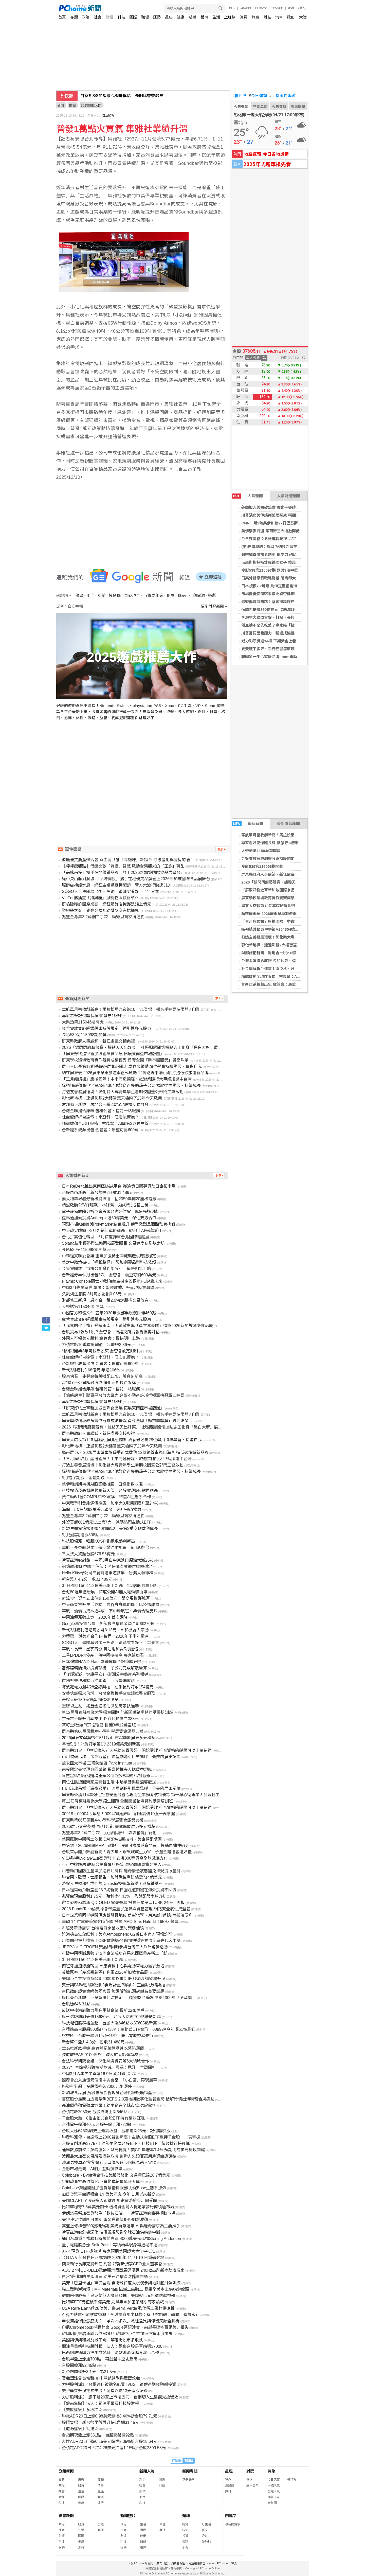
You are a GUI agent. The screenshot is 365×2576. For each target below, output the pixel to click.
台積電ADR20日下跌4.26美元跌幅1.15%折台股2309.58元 (114, 2448)
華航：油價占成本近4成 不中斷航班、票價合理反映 (109, 1611)
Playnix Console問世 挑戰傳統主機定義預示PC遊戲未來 (112, 1281)
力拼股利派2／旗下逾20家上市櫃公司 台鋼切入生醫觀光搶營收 (120, 2397)
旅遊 (255, 17)
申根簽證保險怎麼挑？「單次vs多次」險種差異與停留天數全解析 (120, 2321)
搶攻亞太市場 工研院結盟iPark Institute (97, 1763)
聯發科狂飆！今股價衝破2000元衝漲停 (97, 2086)
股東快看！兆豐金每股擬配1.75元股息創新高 (102, 1376)
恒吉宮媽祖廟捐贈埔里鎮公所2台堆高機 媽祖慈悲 (106, 1776)
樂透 (249, 2479)
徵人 (234, 2563)
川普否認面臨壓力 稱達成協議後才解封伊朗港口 (283, 633)
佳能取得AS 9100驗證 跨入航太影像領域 (100, 2055)
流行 (101, 2503)
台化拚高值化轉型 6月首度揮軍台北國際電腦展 (105, 1237)
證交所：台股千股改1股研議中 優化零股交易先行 (107, 2036)
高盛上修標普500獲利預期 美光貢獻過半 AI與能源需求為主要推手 (121, 2226)
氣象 (271, 2471)
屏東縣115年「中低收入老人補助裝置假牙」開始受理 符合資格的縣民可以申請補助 (137, 1750)
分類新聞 (66, 2471)
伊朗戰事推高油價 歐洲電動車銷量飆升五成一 (103, 2181)
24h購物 (245, 8)
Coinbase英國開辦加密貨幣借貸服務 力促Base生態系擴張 (114, 2188)
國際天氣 (274, 2497)
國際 (133, 17)
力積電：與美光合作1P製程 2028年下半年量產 (105, 1636)
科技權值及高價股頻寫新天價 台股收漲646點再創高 (110, 1490)
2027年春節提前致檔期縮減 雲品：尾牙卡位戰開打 (109, 2067)
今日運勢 (258, 96)
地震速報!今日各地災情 (266, 154)
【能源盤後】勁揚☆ (80, 2429)
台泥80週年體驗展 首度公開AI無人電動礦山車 (104, 1592)
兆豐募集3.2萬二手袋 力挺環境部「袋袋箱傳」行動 (111, 1833)
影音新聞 (66, 2516)
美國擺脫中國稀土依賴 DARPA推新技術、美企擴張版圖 (112, 1839)
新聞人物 (147, 2471)
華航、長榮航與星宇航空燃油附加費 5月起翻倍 (105, 1547)
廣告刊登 (162, 2563)
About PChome (218, 2563)
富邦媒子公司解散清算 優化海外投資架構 (99, 1383)
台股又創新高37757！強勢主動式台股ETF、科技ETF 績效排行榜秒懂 (126, 2143)
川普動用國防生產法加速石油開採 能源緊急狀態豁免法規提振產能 (121, 1871)
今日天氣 (241, 107)
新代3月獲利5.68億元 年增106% (91, 1370)
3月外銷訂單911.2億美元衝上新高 (92, 1959)
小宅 (90, 595)
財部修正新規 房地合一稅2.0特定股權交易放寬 (282, 953)
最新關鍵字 (232, 2524)
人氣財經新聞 (288, 496)
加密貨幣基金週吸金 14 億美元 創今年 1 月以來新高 (108, 2194)
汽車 (279, 17)
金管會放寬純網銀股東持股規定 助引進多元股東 (283, 858)
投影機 (115, 595)
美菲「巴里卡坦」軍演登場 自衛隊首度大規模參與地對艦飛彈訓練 (121, 2283)
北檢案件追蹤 (282, 96)
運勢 (157, 17)
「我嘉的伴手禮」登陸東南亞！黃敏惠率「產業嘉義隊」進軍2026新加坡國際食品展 (137, 1326)
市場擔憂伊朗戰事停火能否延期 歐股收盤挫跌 (281, 594)
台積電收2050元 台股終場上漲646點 (94, 2112)
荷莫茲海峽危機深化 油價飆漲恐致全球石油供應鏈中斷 (111, 2232)
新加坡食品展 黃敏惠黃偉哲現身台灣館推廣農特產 (107, 2093)
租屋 (171, 595)
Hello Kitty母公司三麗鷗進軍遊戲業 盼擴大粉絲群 (107, 1573)
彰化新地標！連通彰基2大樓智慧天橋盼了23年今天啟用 (288, 945)
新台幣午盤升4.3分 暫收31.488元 (93, 2042)
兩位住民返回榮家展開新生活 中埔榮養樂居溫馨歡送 (109, 1782)
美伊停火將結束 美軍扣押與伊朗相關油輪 (119, 96)
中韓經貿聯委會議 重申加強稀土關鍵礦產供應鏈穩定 (109, 1256)
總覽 (185, 2524)
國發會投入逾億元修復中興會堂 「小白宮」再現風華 (109, 2080)
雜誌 (267, 17)
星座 (169, 17)
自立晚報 (108, 115)
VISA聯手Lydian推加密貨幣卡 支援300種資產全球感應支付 (115, 1858)
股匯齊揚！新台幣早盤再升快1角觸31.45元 (100, 2422)
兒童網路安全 (197, 2563)
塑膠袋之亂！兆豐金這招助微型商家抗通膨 (100, 910)
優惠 (79, 595)
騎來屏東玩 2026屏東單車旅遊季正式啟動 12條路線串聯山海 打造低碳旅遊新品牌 (135, 1073)
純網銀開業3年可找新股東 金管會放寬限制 (100, 1351)
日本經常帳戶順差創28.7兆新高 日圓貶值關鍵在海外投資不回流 (119, 1890)
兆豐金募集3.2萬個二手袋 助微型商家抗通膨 (103, 917)
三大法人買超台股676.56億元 (88, 1554)
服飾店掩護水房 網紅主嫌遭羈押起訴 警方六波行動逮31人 (117, 885)
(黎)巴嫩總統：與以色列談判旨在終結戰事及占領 (282, 546)
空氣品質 (260, 107)
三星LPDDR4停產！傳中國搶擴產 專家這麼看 (103, 1655)
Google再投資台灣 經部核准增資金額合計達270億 (108, 1623)
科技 (121, 17)
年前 (102, 595)
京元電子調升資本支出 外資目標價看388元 (100, 1719)
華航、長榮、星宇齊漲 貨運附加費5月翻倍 (100, 1649)
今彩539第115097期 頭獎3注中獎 (269, 570)
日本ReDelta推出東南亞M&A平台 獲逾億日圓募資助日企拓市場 (119, 1186)
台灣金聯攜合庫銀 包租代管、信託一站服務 (278, 961)
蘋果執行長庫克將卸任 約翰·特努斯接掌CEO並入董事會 (112, 2264)
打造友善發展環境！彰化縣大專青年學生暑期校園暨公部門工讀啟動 (298, 937)
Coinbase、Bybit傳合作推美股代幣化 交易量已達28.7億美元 (116, 2175)
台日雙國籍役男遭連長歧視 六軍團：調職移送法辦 (283, 539)
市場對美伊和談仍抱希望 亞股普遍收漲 (98, 1681)
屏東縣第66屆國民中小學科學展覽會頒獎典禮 (102, 1731)
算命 (228, 2479)
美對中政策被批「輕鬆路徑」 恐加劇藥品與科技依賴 (109, 1262)
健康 (180, 17)
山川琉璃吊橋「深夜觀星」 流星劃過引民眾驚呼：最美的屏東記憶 (121, 1757)
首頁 (62, 17)
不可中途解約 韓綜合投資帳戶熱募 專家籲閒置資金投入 (111, 1864)
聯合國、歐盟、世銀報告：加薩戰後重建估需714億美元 (112, 1877)
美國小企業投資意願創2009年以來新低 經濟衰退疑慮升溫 (113, 1979)
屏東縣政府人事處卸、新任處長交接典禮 (275, 874)
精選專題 (188, 2479)
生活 (216, 17)
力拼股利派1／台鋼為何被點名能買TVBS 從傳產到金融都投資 (119, 2384)
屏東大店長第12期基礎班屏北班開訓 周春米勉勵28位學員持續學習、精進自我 (132, 1066)
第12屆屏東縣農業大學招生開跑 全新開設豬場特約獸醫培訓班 (117, 1712)
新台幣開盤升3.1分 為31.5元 (89, 2372)
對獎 (250, 2471)
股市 (232, 8)
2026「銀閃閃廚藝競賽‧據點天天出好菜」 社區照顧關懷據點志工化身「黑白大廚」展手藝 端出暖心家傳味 (159, 1047)
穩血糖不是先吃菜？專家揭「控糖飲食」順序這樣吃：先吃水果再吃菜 (300, 625)
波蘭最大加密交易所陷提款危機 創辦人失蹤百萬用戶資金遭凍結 (119, 2156)
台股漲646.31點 (76, 2004)
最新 (62, 2479)
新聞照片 (128, 2516)
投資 (185, 2536)
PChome (261, 8)
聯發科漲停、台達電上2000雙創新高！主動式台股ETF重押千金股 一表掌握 (131, 2137)
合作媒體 (277, 8)
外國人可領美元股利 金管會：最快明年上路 (101, 1338)
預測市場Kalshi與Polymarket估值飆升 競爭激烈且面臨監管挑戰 (118, 1224)
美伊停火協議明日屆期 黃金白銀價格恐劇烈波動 (105, 2219)
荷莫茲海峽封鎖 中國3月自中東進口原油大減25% (107, 1560)
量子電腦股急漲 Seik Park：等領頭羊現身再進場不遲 (109, 2245)
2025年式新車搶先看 (267, 164)
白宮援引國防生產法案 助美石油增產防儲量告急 (105, 2276)
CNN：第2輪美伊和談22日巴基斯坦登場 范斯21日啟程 (287, 523)
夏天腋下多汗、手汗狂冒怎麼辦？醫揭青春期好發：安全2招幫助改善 (299, 649)
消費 (243, 17)
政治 (85, 17)
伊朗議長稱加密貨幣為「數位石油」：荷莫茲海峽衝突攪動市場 (118, 2213)
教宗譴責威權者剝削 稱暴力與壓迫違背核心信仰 (281, 554)
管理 (185, 2542)
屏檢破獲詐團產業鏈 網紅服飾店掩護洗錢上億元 (106, 904)
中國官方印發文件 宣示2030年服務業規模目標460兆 (109, 1313)
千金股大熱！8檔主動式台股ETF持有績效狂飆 (103, 2118)
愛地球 (206, 2542)
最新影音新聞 (288, 823)
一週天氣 (274, 2485)
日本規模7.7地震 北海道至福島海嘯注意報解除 (280, 586)
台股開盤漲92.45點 (79, 2365)
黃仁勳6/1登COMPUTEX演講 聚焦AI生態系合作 (106, 1497)
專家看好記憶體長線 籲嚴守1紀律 (269, 843)
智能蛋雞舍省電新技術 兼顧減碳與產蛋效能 (101, 2378)
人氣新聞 (247, 496)
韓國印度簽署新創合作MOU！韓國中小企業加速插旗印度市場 (117, 2334)
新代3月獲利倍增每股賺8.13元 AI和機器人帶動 (105, 1630)
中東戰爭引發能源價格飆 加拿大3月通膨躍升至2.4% (110, 1503)
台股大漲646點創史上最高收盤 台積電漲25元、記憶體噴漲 (116, 2131)
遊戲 (212, 595)
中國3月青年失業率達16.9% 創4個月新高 (99, 2074)
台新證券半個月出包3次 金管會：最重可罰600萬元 (109, 1275)
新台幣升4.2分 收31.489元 (87, 1579)
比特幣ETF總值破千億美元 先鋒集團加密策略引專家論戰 (113, 2302)
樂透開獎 (298, 107)
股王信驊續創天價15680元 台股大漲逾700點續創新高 (111, 2017)
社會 (97, 17)
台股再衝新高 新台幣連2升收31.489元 (97, 1192)
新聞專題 (189, 2471)
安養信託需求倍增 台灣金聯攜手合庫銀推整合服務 (108, 1693)
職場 (145, 17)
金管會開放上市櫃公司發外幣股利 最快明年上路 (106, 1268)
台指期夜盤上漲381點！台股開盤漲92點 (98, 2435)
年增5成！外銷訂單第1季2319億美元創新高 (101, 1744)
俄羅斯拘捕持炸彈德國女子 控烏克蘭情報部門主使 (283, 562)
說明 (291, 8)
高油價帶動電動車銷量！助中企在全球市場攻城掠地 (108, 2105)
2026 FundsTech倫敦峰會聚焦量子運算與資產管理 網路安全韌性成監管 (126, 1909)
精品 (182, 595)
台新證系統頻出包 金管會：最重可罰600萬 (277, 984)
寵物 (101, 2479)
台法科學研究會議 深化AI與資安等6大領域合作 (105, 2061)
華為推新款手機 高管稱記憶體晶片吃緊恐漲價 (103, 2048)
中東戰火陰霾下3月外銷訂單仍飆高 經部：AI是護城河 (111, 1230)
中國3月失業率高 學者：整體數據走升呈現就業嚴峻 (108, 1287)
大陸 (303, 17)
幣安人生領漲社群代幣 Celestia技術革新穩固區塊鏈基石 (112, 1883)
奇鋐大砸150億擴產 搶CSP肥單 (90, 1700)
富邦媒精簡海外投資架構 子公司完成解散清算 (104, 1668)
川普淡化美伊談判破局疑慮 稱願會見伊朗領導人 (281, 515)
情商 (101, 2485)
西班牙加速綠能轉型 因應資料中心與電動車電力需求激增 (113, 1966)
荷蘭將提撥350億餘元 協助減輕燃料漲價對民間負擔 (284, 609)
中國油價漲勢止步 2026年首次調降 (95, 1617)
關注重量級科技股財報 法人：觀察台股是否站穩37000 (112, 2346)
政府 (291, 17)
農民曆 (239, 96)
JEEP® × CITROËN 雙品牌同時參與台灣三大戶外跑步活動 (115, 1947)
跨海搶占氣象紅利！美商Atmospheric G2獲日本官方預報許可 (117, 1934)
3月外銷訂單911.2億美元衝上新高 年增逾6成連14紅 (110, 1585)
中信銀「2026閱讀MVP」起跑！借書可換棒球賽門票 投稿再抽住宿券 (125, 1845)
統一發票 (252, 2485)
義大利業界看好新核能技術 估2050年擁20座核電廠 (109, 1199)
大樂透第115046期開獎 (261, 851)
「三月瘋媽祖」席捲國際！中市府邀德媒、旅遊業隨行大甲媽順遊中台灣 (127, 1079)
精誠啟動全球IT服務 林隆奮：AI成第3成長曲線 (282, 976)
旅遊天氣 (274, 2491)
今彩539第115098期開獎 (262, 866)
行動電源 (197, 595)
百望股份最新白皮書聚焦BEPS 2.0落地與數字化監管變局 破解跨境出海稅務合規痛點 (138, 2099)
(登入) (302, 8)
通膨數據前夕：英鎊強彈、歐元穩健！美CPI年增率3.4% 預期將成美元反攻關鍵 (133, 2150)
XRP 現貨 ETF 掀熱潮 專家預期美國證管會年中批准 (108, 2251)
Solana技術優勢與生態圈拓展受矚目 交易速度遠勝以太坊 (113, 1243)
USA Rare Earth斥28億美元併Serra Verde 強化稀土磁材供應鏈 (118, 2308)
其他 (101, 2530)
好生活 (206, 2524)
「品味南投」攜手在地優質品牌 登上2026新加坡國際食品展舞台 (121, 872)
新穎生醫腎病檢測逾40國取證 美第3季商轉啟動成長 (110, 1528)
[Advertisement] (143, 773)
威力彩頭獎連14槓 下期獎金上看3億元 (273, 641)
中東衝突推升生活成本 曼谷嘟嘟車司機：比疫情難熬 (110, 1604)
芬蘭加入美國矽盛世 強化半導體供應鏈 (274, 507)
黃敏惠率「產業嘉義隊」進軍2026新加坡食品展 (105, 1972)
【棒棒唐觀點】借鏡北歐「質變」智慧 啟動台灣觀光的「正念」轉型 (123, 866)
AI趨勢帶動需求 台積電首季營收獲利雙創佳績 (103, 1928)
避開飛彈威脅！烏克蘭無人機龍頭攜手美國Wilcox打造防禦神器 (118, 2295)
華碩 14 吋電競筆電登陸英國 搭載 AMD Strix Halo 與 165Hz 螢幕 (120, 1921)
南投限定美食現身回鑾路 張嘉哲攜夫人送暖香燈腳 (107, 1769)
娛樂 (192, 17)
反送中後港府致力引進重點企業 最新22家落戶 (103, 2010)
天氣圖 (272, 2503)
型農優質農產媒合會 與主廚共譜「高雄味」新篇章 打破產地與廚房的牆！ (128, 860)
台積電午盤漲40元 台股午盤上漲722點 (96, 2124)
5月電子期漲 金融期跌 (83, 1478)
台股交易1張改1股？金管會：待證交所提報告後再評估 (111, 1332)
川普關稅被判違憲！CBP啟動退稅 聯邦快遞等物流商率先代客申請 (121, 1940)
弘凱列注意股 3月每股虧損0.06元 (92, 1294)
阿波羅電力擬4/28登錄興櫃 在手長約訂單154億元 (108, 1687)
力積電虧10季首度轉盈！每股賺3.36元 (96, 1345)
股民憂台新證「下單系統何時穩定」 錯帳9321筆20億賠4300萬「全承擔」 (129, 1998)
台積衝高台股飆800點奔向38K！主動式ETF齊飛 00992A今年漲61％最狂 (128, 2029)
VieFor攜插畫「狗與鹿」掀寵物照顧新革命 (100, 898)
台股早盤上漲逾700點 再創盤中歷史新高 (100, 2359)
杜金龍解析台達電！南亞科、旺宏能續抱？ (277, 968)
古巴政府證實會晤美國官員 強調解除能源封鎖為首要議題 (113, 1991)
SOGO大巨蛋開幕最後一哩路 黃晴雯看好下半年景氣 (110, 891)
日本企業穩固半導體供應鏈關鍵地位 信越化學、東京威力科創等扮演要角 (127, 1915)
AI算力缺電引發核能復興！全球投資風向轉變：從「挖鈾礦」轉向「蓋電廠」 (130, 2315)
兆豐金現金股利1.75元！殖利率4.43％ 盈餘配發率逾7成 (113, 1896)
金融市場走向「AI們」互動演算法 (92, 2169)
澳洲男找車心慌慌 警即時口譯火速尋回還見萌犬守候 (109, 2162)
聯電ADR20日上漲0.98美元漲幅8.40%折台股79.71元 (109, 2416)
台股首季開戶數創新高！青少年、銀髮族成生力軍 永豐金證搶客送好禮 (127, 1852)
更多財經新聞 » (214, 606)
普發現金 (132, 595)
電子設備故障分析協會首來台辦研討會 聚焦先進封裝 (110, 1211)
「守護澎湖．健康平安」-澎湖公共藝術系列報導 (105, 1674)
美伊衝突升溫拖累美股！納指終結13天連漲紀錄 (105, 2391)
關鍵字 (230, 2516)
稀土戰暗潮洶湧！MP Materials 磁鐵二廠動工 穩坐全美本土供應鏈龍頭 (125, 2289)
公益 (205, 2536)
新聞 (61, 105)
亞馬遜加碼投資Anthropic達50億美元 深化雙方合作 (109, 1218)
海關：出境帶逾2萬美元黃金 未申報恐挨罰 (101, 1509)
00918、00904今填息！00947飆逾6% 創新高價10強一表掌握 (118, 1814)
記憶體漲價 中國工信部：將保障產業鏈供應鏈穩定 (107, 1566)
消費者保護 (178, 2563)
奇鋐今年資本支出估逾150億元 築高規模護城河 (106, 1598)
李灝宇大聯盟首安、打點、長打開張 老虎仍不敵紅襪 (287, 617)
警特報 (291, 2479)
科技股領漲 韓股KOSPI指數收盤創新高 (98, 1541)
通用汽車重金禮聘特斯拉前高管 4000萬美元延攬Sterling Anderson (121, 2238)
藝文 (205, 2530)
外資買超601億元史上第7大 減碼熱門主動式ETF (107, 1522)
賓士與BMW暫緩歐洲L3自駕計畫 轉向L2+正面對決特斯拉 (113, 1985)
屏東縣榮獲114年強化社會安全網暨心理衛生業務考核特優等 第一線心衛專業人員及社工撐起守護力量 (153, 1795)
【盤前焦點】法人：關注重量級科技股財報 (100, 2403)
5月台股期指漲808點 (80, 1535)
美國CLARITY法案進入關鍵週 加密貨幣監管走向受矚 (109, 2200)
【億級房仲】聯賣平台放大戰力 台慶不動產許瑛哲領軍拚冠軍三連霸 (123, 1395)
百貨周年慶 (153, 595)
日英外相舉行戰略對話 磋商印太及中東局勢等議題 (283, 578)
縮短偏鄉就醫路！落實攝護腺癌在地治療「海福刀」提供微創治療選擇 (300, 601)
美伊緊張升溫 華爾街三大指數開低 (270, 531)
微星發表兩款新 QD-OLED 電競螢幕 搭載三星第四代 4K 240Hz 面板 (123, 1902)
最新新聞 (247, 823)
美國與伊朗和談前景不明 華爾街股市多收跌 (102, 2340)
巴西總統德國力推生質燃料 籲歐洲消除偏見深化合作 (110, 2353)
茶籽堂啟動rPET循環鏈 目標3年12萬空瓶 (99, 1725)
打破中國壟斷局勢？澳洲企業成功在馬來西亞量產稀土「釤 (114, 1953)
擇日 (228, 2491)
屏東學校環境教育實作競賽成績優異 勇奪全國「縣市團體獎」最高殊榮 (300, 898)
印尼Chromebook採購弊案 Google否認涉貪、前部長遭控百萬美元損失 (125, 2327)
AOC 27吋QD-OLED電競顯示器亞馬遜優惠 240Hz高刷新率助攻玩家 (123, 2270)
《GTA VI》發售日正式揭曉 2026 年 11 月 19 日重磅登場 (113, 2257)
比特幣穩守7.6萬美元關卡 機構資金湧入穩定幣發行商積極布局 (118, 2207)
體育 (204, 17)
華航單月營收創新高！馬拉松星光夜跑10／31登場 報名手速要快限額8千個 (130, 1009)
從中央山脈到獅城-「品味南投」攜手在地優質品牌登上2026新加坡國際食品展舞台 (136, 879)
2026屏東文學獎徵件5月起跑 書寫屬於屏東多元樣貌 (108, 1738)
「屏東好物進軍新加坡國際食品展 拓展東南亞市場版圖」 (289, 890)
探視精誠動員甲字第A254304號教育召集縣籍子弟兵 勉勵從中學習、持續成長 (131, 1085)
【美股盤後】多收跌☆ (82, 2410)
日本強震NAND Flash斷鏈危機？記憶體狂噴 (101, 1662)
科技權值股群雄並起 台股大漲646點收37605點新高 (109, 2023)
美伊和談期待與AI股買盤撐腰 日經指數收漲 (102, 1484)
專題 (74, 17)
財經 (109, 17)
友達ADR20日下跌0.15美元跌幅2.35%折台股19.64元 (109, 2441)
